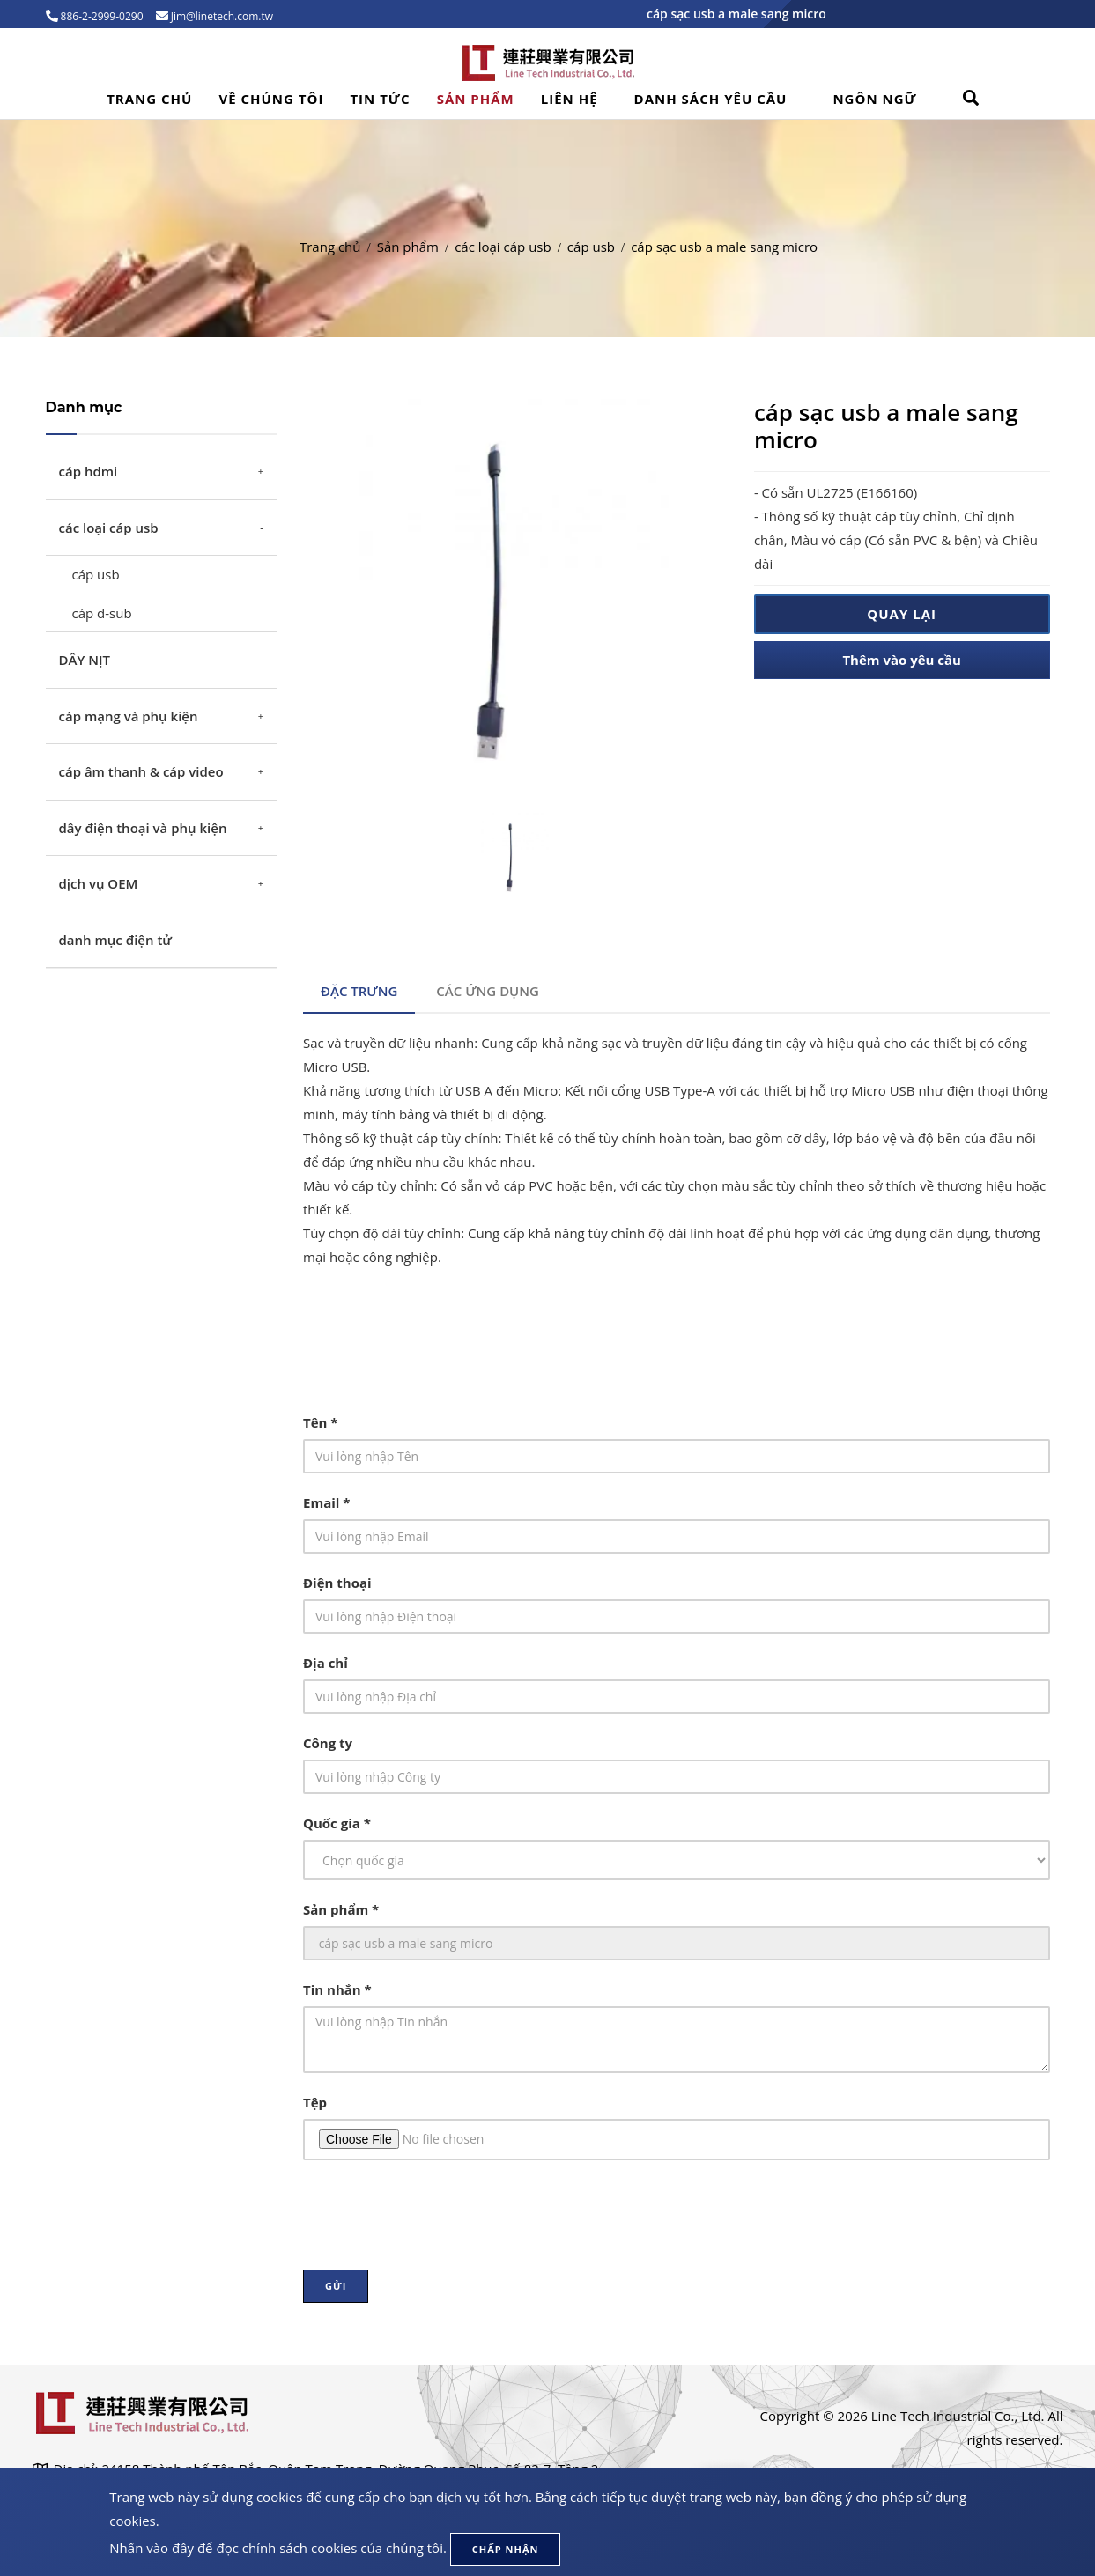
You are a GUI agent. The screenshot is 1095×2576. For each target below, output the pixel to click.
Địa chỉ (325, 1663)
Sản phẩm (475, 98)
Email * (326, 1502)
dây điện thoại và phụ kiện (143, 828)
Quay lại (901, 614)
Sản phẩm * (341, 1909)
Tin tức (380, 98)
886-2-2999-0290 (101, 16)
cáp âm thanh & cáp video (141, 771)
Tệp (315, 2102)
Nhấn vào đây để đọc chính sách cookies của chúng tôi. (278, 2548)
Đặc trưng (359, 991)
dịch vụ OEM (98, 883)
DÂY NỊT (84, 659)
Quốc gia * (337, 1823)
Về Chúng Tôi (270, 98)
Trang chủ (149, 98)
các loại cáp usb (503, 246)
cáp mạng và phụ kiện (128, 716)
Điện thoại (337, 1582)
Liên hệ (569, 98)
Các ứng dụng (487, 991)
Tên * (320, 1422)
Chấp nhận (505, 2549)
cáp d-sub (102, 613)
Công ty (327, 1743)
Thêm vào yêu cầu (901, 659)
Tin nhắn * (337, 1989)
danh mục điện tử (116, 939)
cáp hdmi (88, 471)
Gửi (335, 2285)
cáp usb (591, 246)
